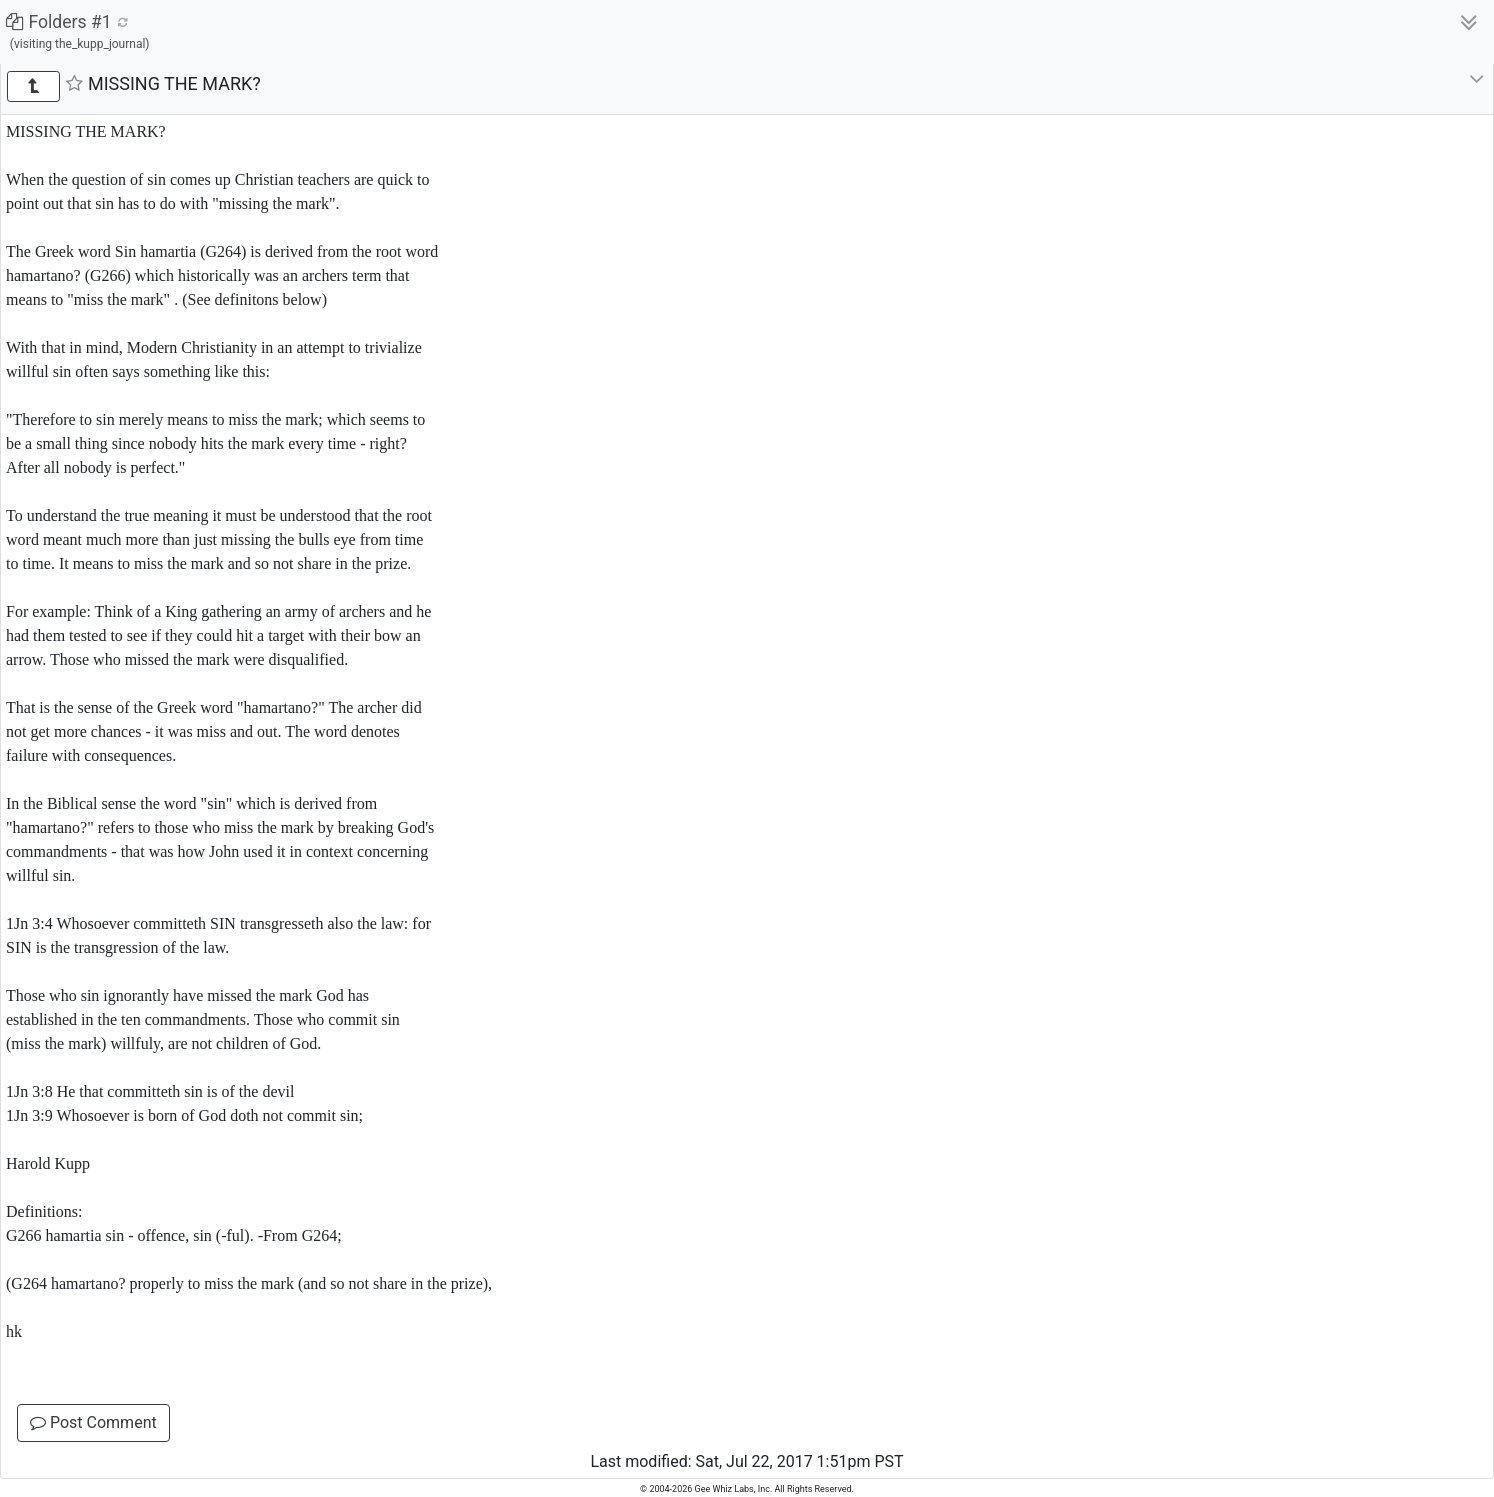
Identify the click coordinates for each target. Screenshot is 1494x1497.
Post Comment (93, 1422)
